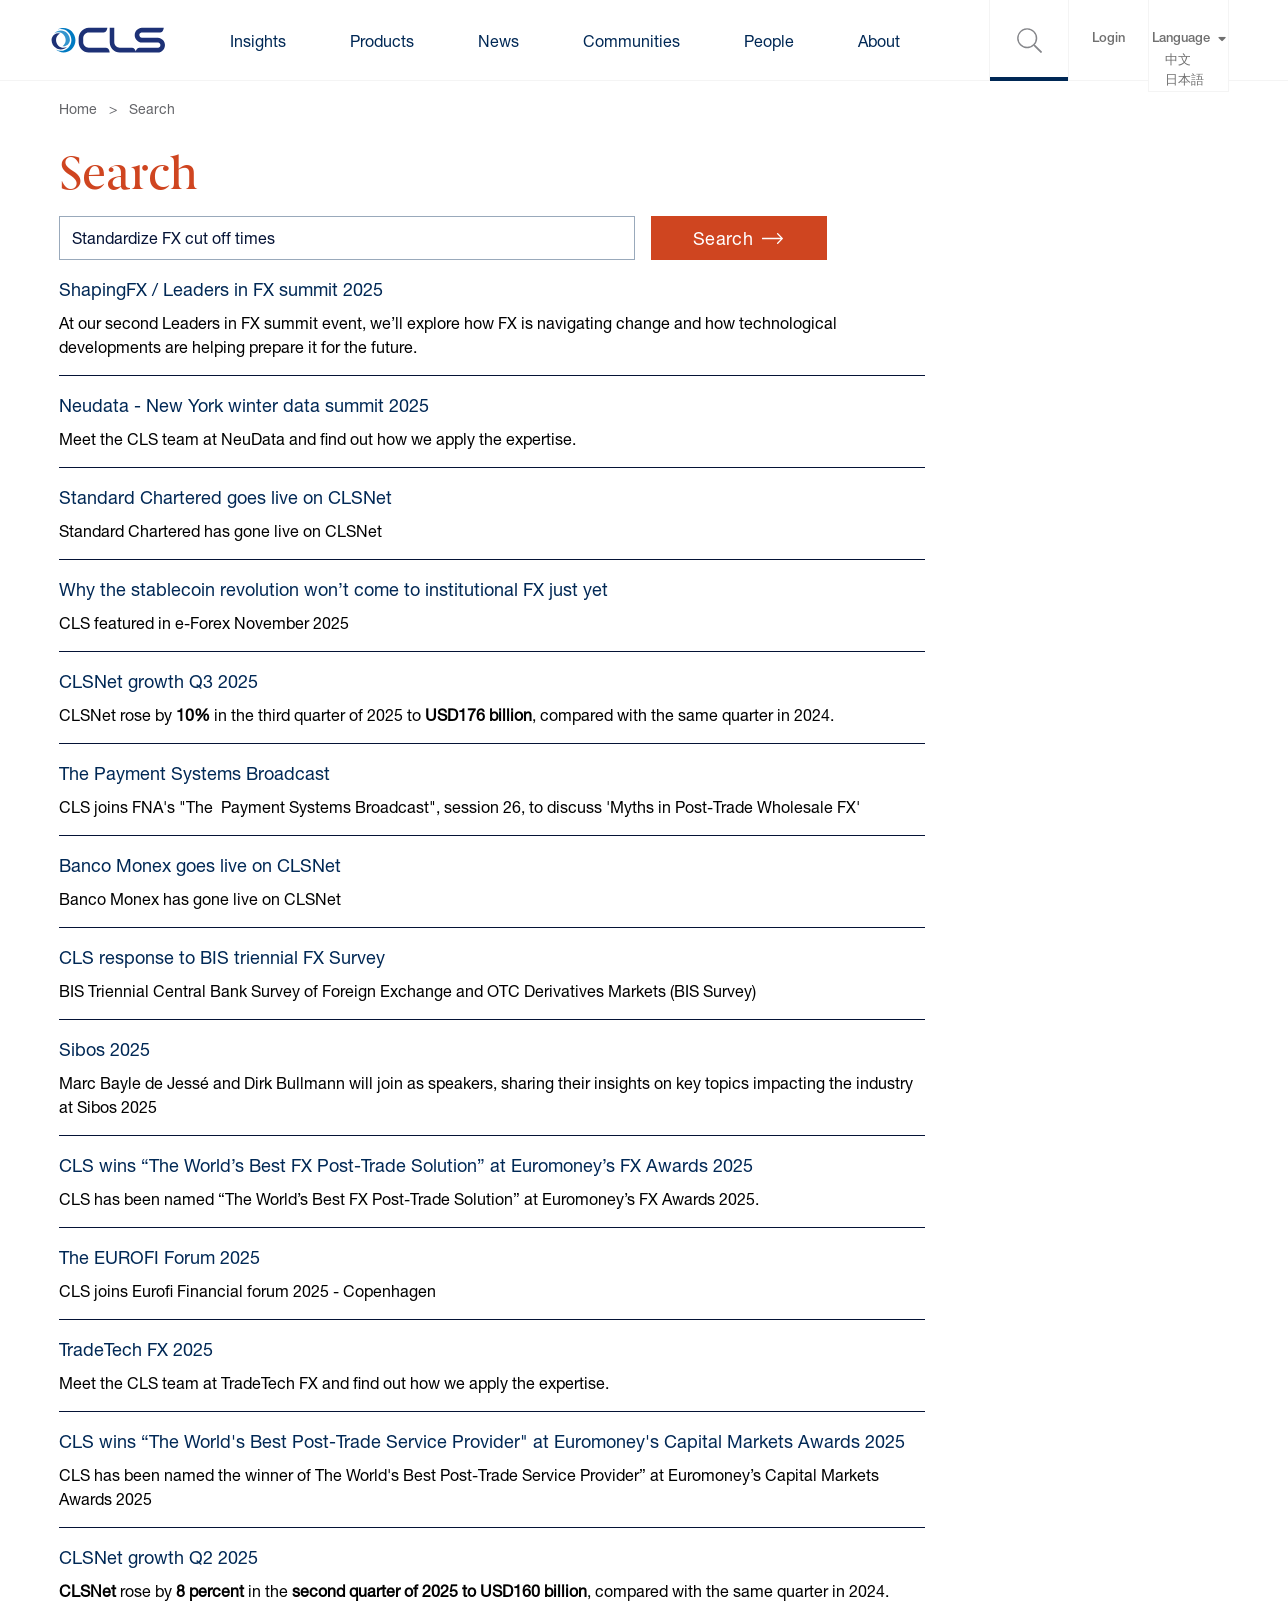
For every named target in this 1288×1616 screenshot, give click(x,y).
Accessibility (327, 1471)
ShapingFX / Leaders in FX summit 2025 (221, 289)
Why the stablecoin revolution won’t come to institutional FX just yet (333, 589)
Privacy (85, 1471)
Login (1108, 39)
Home (78, 108)
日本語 (1184, 81)
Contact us (98, 1391)
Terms (80, 1431)
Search (152, 108)
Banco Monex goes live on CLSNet (200, 865)
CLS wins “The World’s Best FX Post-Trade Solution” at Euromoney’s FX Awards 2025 (406, 1165)
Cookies (311, 1391)
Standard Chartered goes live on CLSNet (225, 497)
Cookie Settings (339, 1431)
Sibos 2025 (104, 1049)
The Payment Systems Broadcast (194, 773)
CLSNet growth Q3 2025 (158, 681)
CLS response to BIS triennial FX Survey (222, 957)
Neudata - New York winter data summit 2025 (244, 405)
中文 (1178, 61)
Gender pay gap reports (624, 1431)
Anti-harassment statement (638, 1471)
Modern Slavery (596, 1391)
